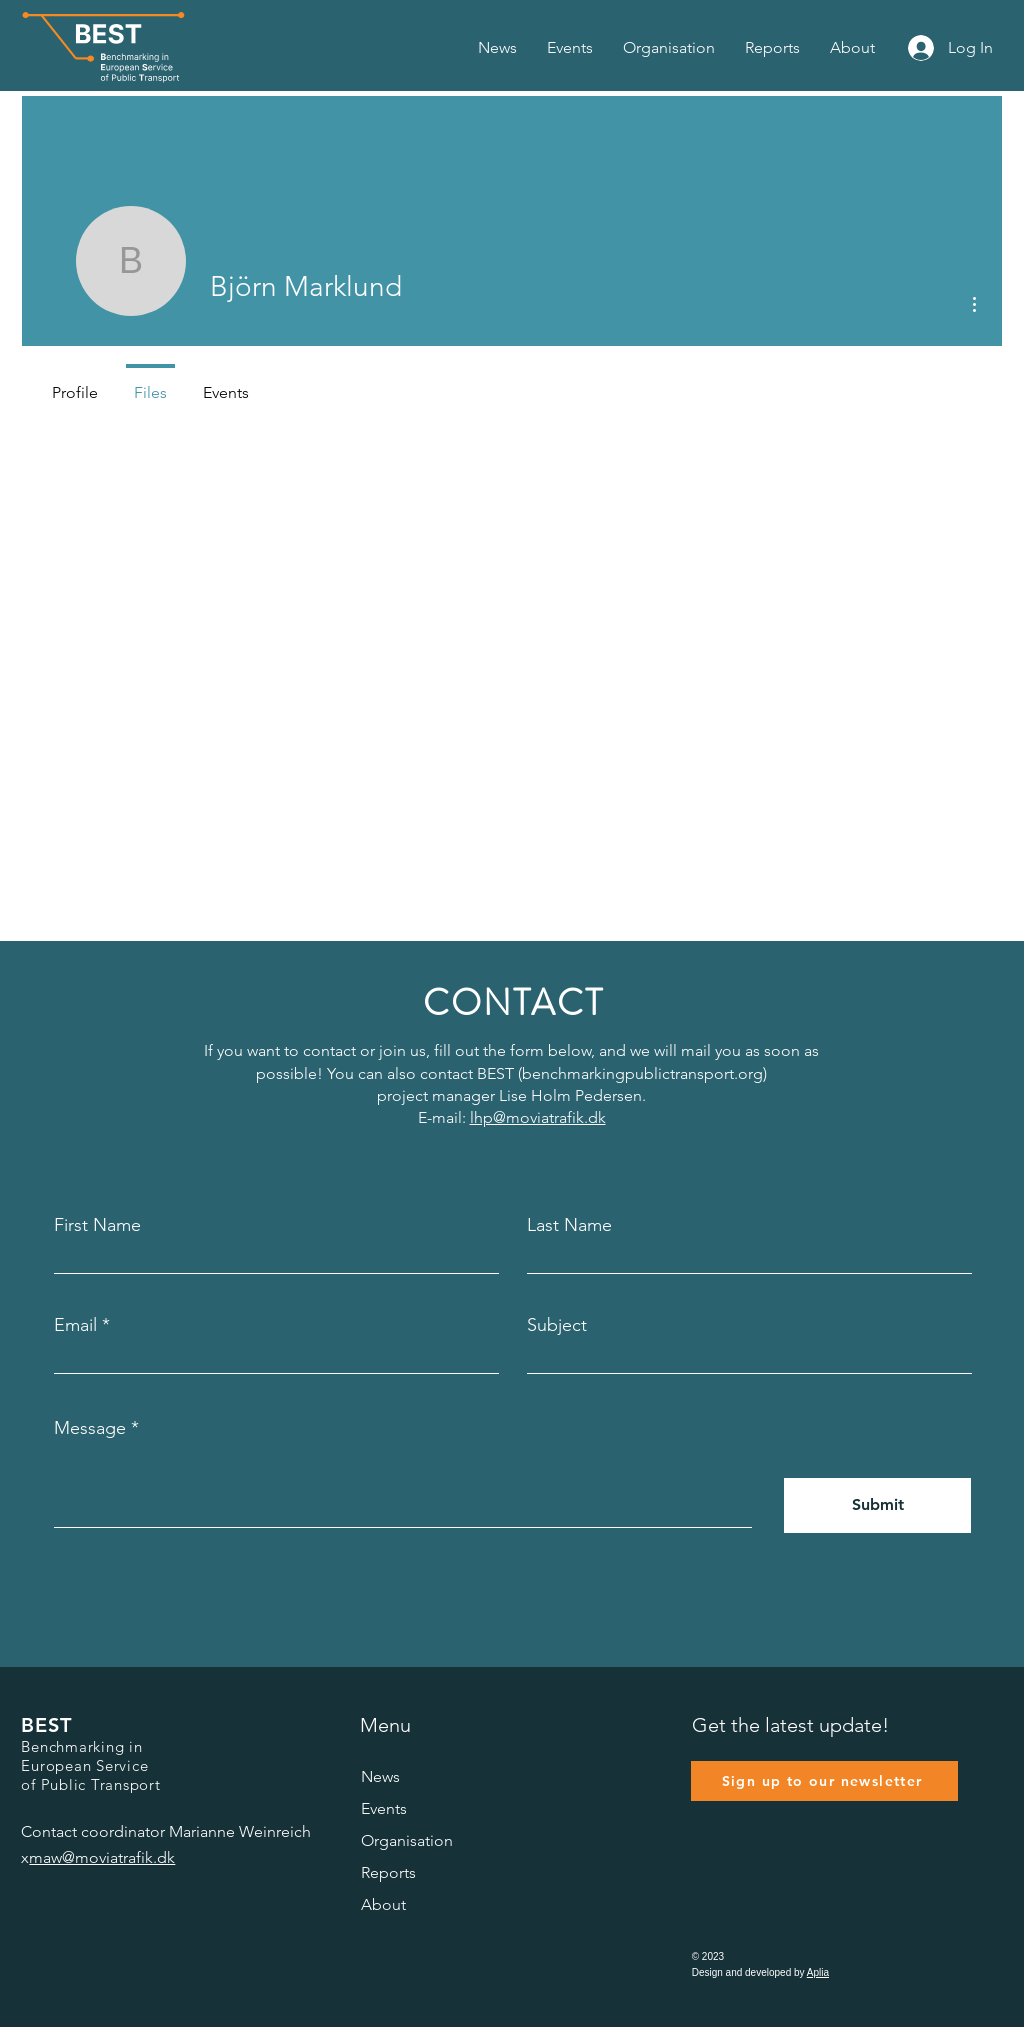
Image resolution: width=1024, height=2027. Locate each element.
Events (384, 1808)
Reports (388, 1872)
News (380, 1776)
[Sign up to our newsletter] (824, 1781)
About (383, 1904)
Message (90, 1428)
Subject (557, 1325)
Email (75, 1325)
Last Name (569, 1225)
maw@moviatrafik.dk (102, 1857)
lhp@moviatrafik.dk (538, 1117)
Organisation (407, 1840)
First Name (97, 1225)
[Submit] (877, 1505)
